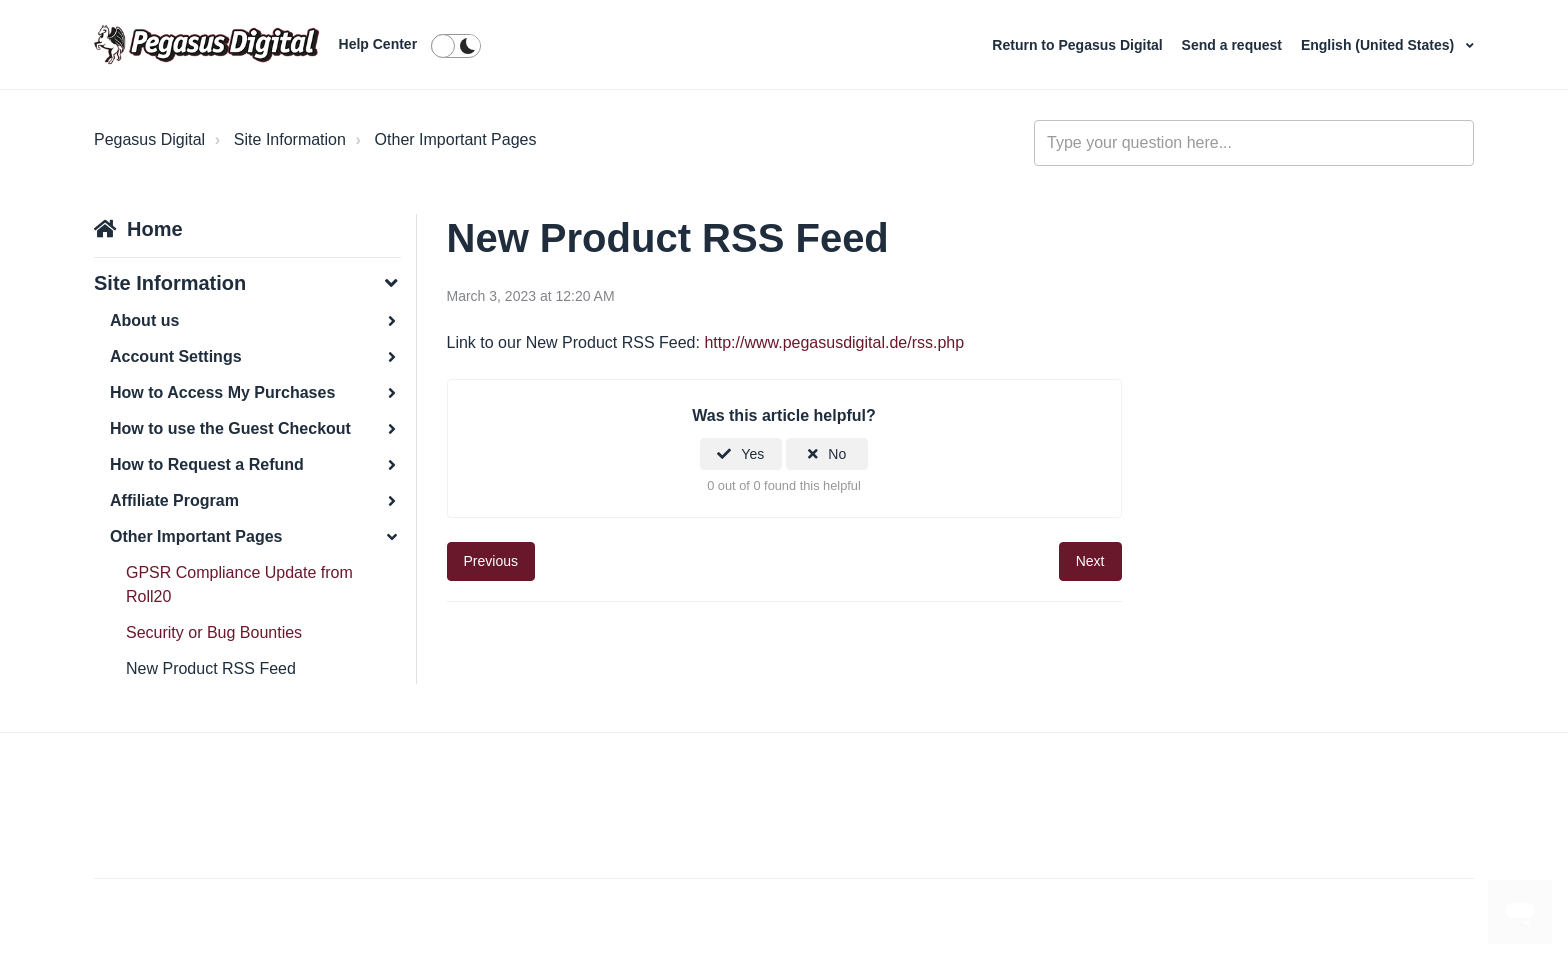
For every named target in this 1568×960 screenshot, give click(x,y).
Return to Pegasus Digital (1079, 45)
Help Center (378, 44)
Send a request (1234, 45)
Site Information (290, 139)
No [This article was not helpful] (837, 454)
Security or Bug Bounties (214, 632)
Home (155, 229)
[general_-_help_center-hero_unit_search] (1254, 143)
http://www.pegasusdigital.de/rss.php (834, 342)
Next (1090, 561)
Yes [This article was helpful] (752, 454)
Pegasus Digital (149, 139)
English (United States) (1379, 45)
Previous (491, 561)
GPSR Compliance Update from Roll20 (239, 584)
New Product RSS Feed (211, 668)
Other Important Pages (456, 139)
